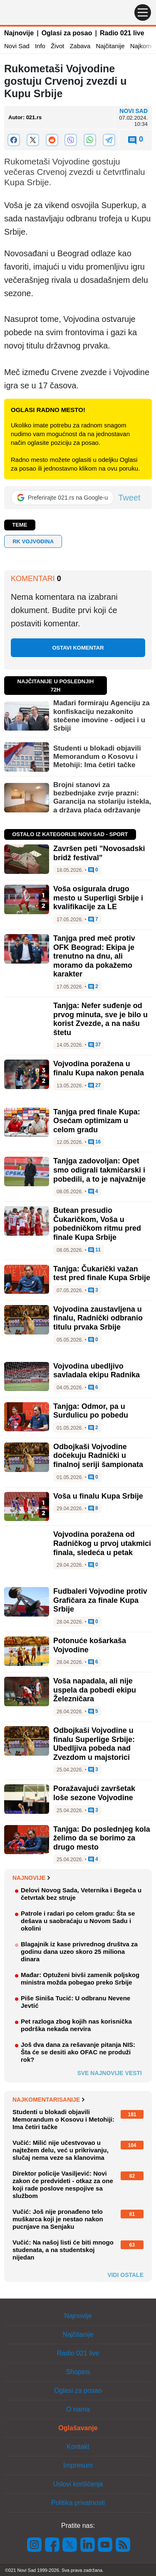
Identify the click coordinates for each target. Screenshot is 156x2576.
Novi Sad (17, 45)
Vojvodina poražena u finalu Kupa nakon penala (98, 1068)
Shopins (78, 2371)
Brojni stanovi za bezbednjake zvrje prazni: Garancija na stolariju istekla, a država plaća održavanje (102, 797)
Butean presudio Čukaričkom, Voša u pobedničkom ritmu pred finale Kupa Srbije (97, 1223)
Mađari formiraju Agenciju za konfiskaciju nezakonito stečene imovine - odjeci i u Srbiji (101, 715)
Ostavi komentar (78, 648)
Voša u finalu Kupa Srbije (98, 1496)
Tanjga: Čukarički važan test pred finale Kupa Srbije (101, 1273)
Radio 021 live (122, 33)
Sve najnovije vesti (109, 2073)
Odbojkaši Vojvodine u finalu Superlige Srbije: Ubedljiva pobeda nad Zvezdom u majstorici (94, 1743)
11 (94, 1250)
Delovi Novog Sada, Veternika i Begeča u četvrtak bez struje (81, 1894)
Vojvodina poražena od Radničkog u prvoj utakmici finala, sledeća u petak (102, 1543)
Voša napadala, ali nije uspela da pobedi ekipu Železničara (94, 1690)
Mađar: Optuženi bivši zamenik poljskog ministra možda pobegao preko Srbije (80, 1978)
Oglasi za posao (67, 33)
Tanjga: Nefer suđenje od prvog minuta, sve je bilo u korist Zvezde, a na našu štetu (100, 1019)
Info (40, 45)
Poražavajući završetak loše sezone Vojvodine (94, 1793)
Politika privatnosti (78, 2502)
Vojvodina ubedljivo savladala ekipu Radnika (96, 1370)
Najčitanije (110, 45)
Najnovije (19, 33)
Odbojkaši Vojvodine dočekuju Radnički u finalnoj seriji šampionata (98, 1456)
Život (57, 45)
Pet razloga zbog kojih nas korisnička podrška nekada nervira (76, 2025)
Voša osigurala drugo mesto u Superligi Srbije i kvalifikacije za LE (98, 898)
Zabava (79, 45)
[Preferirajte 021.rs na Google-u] (62, 497)
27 (94, 1086)
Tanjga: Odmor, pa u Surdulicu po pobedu (90, 1411)
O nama (78, 2409)
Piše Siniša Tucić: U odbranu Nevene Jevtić (75, 2002)
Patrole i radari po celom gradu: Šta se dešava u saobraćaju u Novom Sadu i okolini (78, 1921)
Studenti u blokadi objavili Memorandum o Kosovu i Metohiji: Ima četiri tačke (97, 756)
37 (94, 1045)
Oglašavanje (77, 2427)
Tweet (129, 497)
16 (94, 1142)
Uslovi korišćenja (78, 2484)
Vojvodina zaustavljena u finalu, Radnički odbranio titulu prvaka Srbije (98, 1318)
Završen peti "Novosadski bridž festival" (99, 853)
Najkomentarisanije (48, 2100)
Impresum (78, 2465)
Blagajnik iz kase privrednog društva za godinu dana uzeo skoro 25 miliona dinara (79, 1952)
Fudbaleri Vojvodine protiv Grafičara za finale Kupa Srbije (100, 1600)
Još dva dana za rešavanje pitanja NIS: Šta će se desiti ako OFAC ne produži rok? (78, 2052)
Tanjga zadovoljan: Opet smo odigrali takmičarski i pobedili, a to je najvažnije (99, 1170)
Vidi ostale (125, 2275)
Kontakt (78, 2446)
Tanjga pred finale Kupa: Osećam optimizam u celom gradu (96, 1121)
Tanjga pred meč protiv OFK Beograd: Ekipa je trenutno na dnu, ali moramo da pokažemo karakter (94, 956)
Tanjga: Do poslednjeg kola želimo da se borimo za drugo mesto (101, 1838)
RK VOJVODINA (33, 541)
